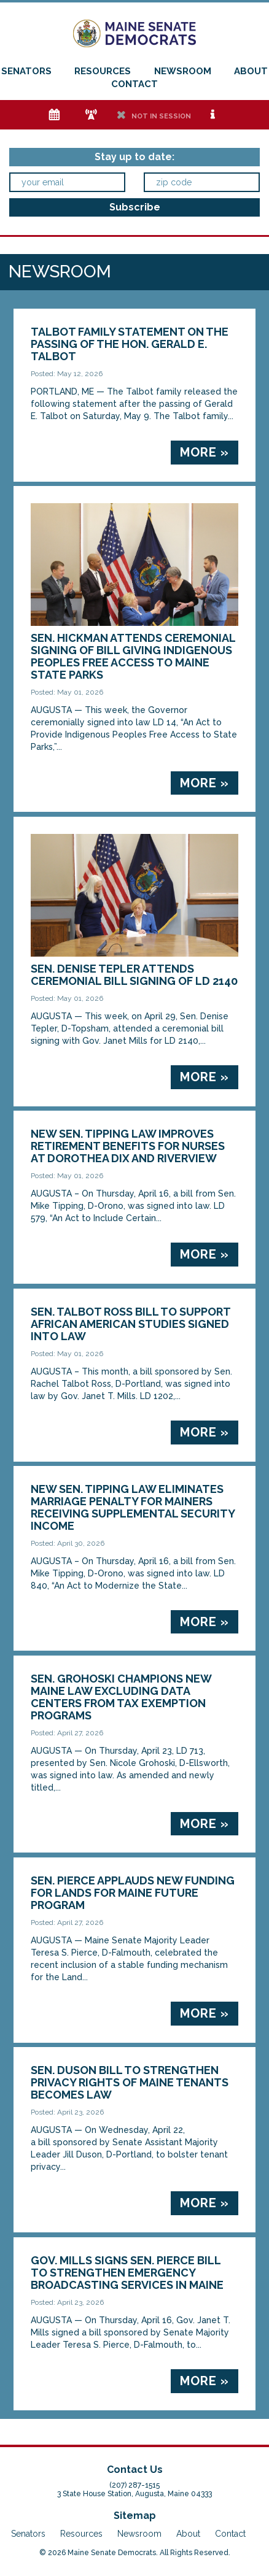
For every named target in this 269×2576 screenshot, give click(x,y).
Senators (26, 71)
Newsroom (182, 71)
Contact (134, 84)
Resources (102, 71)
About (251, 71)
